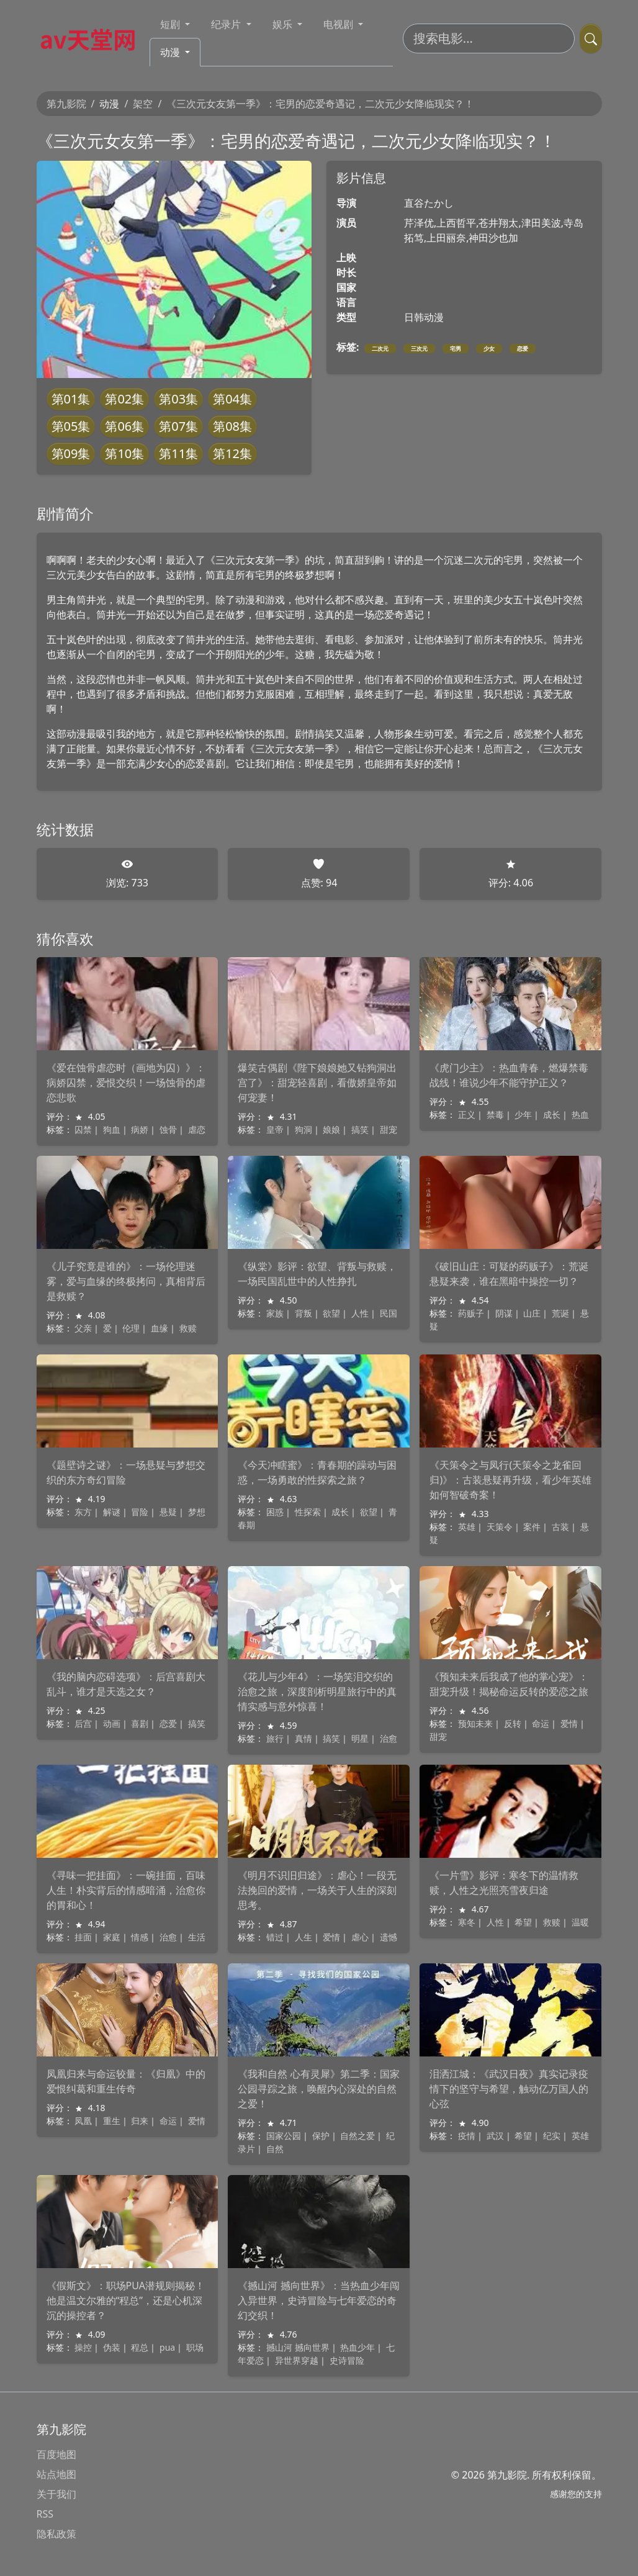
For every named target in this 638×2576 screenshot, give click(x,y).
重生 (111, 2121)
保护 (321, 2135)
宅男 (455, 349)
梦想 (196, 1512)
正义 (466, 1114)
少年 (523, 1114)
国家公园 (283, 2135)
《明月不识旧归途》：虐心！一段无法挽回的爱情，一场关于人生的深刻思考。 (317, 1890)
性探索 (308, 1512)
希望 (523, 1922)
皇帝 (275, 1129)
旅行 (275, 1738)
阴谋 (504, 1313)
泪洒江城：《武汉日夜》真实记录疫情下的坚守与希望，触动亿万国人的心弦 (508, 2088)
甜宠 (388, 1129)
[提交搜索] (591, 38)
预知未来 (475, 1723)
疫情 (466, 2135)
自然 (275, 2149)
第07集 (178, 426)
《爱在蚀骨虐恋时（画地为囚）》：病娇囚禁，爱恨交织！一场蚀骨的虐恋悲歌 (126, 1082)
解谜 (111, 1512)
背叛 (303, 1313)
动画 (111, 1723)
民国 (388, 1313)
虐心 (360, 1937)
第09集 (71, 453)
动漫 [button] (171, 52)
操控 (83, 2347)
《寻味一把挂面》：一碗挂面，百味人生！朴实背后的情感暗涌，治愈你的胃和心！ (126, 1890)
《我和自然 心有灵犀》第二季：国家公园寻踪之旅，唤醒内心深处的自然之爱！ (318, 2088)
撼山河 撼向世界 (298, 2347)
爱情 (569, 1723)
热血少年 (357, 2347)
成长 (551, 1114)
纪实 (551, 2135)
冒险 (139, 1512)
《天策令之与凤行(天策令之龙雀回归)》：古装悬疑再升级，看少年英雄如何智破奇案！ (510, 1480)
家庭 (111, 1937)
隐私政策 (56, 2534)
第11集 (178, 453)
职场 (195, 2347)
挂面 (83, 1937)
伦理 (131, 1328)
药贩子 (471, 1313)
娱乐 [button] (283, 24)
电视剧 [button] (339, 24)
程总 (139, 2347)
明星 (360, 1738)
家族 (275, 1313)
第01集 (71, 398)
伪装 (111, 2347)
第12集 (232, 453)
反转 (512, 1723)
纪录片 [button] (227, 24)
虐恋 (196, 1129)
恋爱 (522, 349)
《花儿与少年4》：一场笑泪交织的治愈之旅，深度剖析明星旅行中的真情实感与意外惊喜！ (317, 1691)
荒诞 (560, 1313)
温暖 (580, 1922)
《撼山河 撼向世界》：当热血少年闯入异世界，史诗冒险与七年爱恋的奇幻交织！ (318, 2300)
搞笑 (360, 1129)
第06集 (124, 426)
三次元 (419, 349)
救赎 (188, 1328)
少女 (489, 349)
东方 (83, 1512)
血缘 (159, 1328)
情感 (139, 1937)
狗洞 (303, 1129)
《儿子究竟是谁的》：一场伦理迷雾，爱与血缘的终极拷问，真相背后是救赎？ (126, 1281)
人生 (303, 1937)
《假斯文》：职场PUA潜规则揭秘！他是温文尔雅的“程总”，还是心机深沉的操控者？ (126, 2300)
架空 (143, 103)
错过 (275, 1937)
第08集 (232, 426)
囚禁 (83, 1129)
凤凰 (83, 2121)
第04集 (232, 398)
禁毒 (495, 1114)
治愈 (388, 1738)
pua (167, 2347)
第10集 (124, 453)
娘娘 (331, 1129)
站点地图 (56, 2474)
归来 (139, 2121)
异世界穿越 (296, 2360)
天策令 (500, 1527)
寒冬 (466, 1922)
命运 (540, 1723)
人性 (360, 1313)
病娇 (139, 1129)
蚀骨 (168, 1129)
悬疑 (168, 1512)
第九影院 (66, 103)
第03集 (178, 398)
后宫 (83, 1723)
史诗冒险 (347, 2360)
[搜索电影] (489, 38)
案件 (532, 1527)
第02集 (124, 398)
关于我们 (56, 2494)
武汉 (495, 2135)
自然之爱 (357, 2135)
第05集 (71, 426)
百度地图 (56, 2454)
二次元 (380, 349)
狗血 (111, 1129)
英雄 (466, 1527)
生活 (196, 1937)
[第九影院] (93, 38)
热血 (580, 1114)
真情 (303, 1738)
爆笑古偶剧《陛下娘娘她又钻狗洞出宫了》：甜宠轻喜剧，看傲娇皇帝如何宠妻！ (317, 1082)
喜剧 (139, 1723)
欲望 (331, 1313)
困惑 (275, 1512)
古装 (560, 1527)
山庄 (532, 1313)
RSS (45, 2514)
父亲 (83, 1328)
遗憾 (388, 1937)
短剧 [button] (171, 24)
